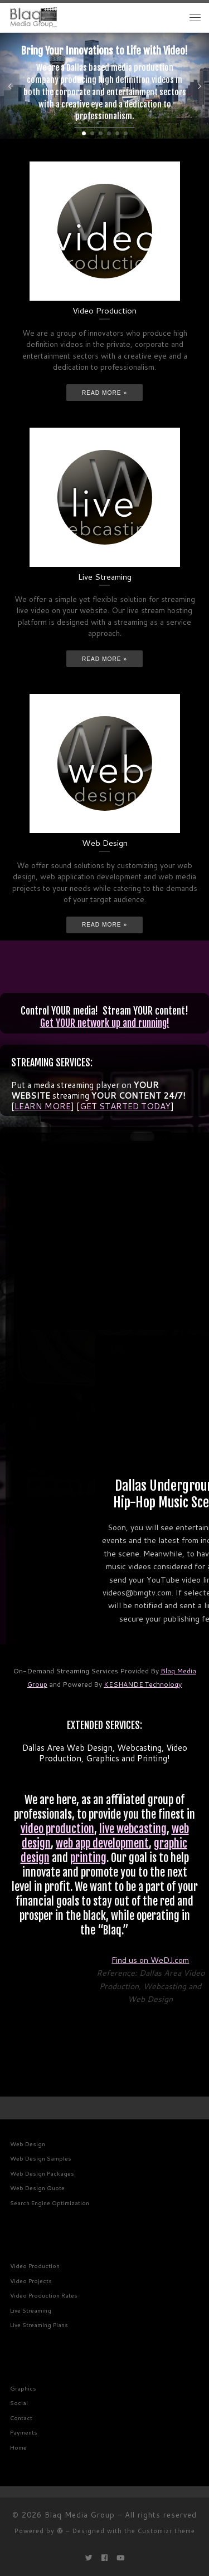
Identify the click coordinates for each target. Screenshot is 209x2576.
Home (18, 2447)
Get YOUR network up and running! (104, 1023)
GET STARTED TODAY (125, 1106)
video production (57, 1829)
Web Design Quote (37, 2187)
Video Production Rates (43, 2295)
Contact (21, 2417)
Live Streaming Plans (39, 2324)
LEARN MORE (42, 1106)
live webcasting (133, 1829)
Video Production (35, 2265)
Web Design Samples (40, 2158)
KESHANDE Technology (143, 1684)
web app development (102, 1843)
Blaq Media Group (80, 2515)
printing (88, 1858)
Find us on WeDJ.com (150, 1960)
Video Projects (31, 2280)
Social (19, 2402)
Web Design (27, 2143)
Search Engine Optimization (49, 2202)
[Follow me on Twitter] (89, 2558)
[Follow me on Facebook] (104, 2558)
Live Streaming (30, 2310)
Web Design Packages (42, 2173)
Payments (23, 2432)
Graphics (23, 2388)
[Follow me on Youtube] (120, 2558)
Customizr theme (166, 2530)
